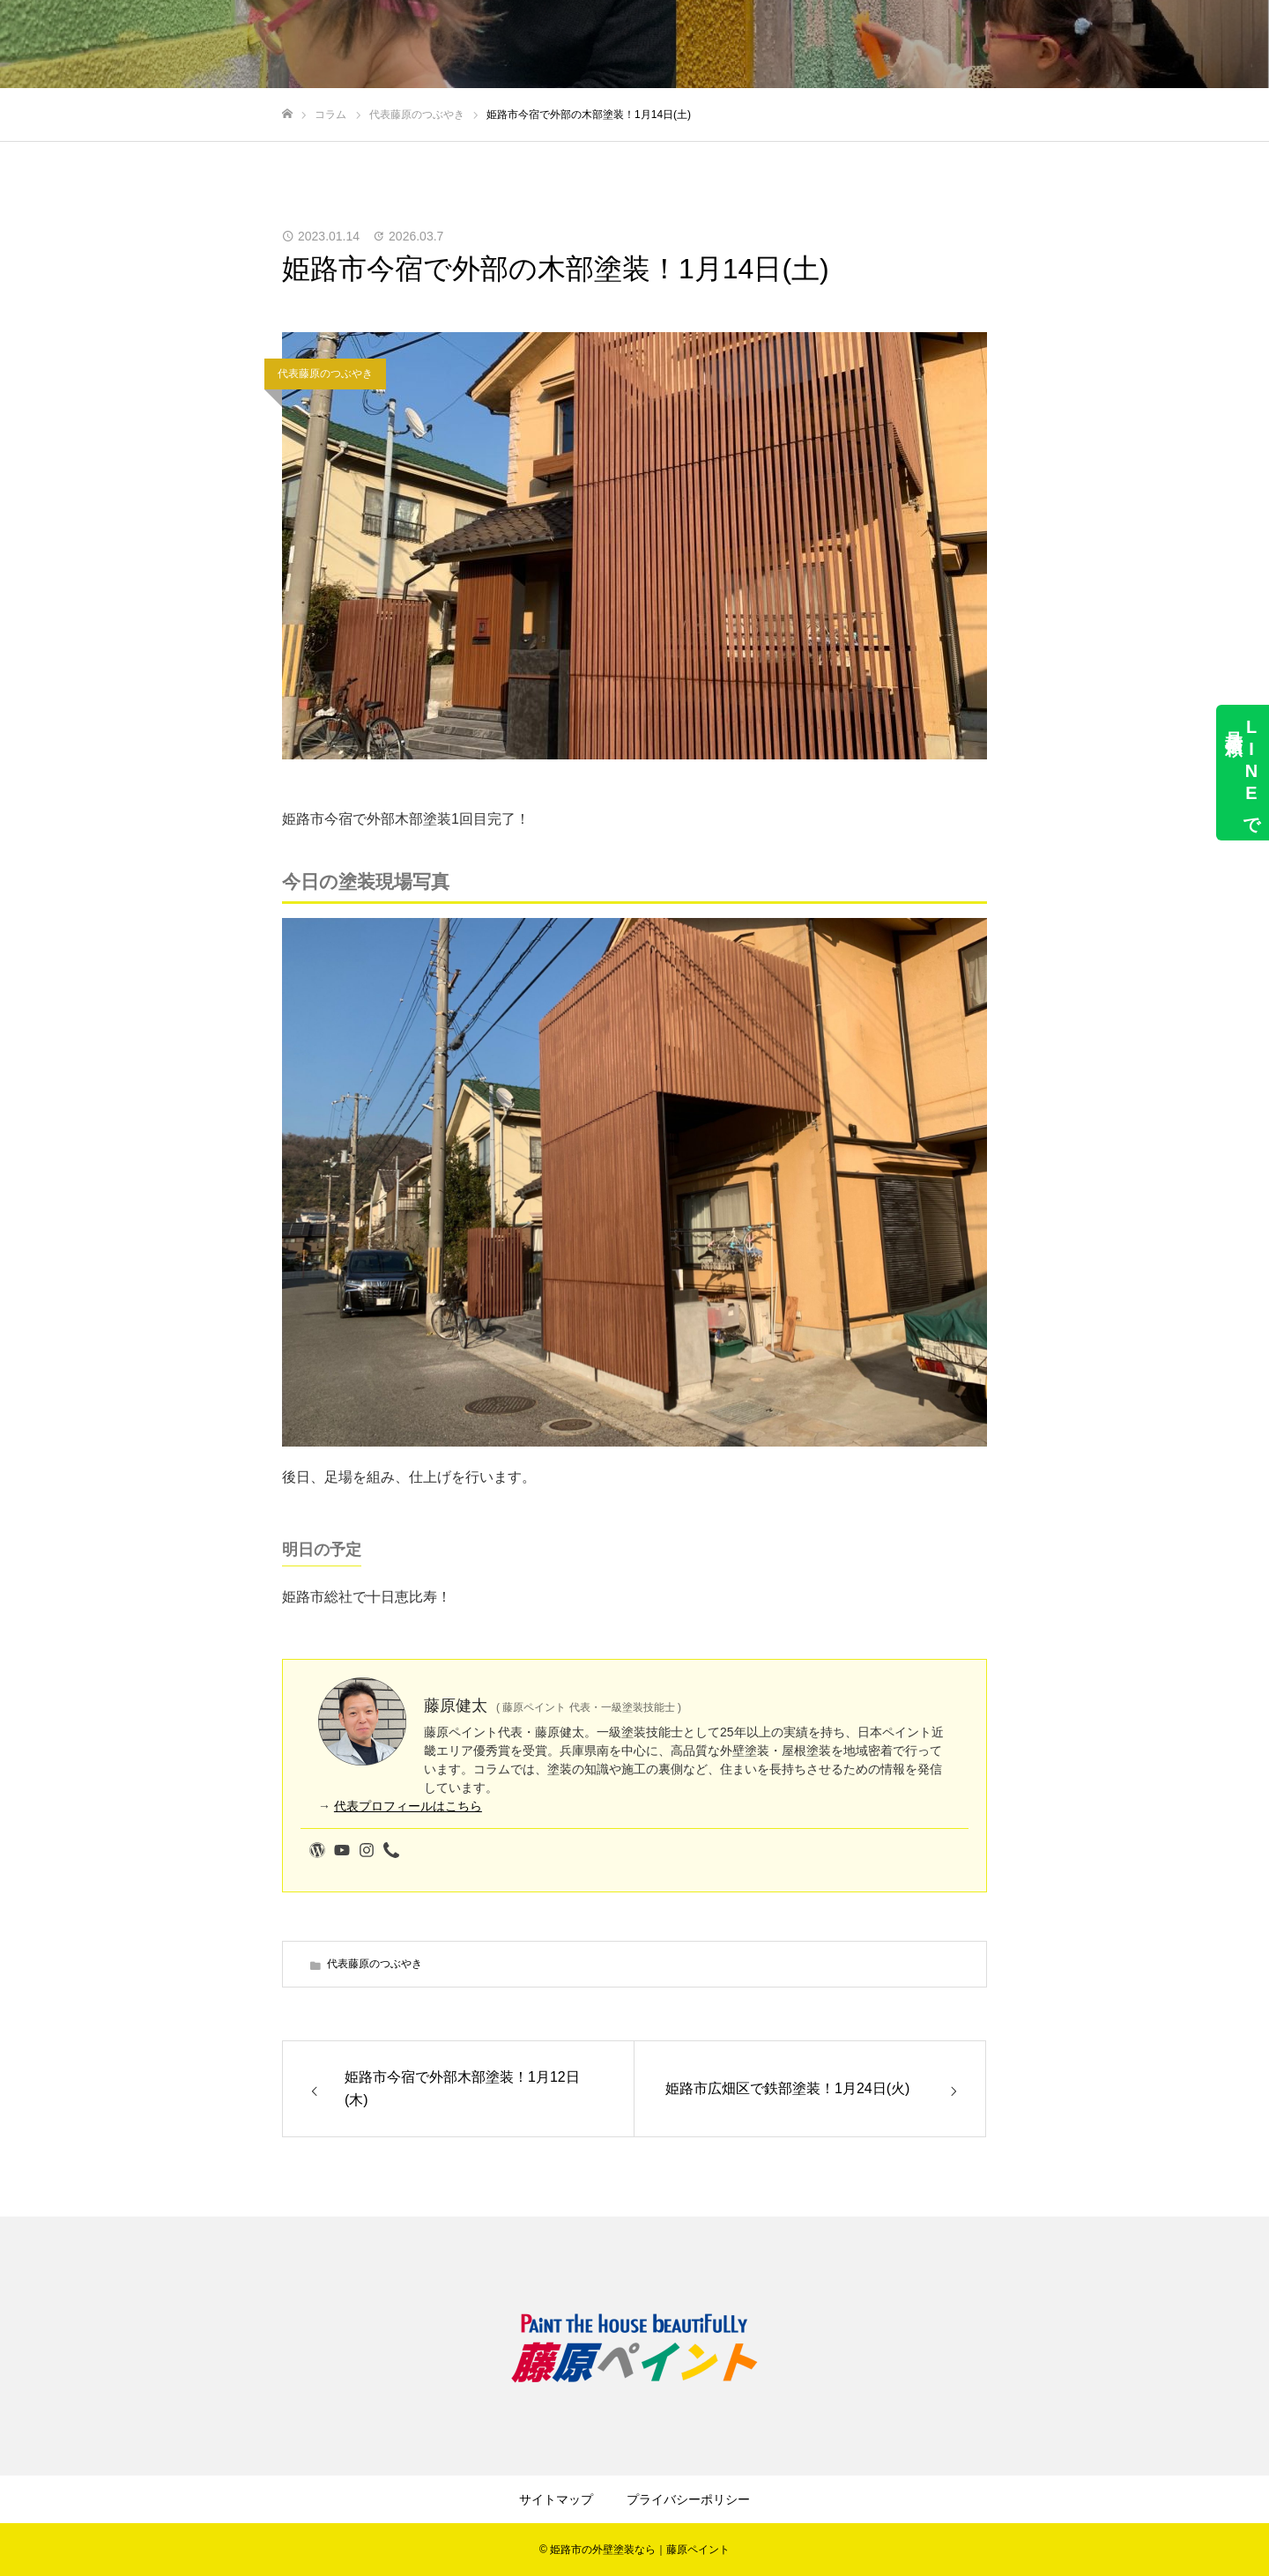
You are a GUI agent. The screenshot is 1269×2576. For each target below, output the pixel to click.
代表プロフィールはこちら (408, 1806)
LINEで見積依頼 (1242, 772)
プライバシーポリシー (688, 2499)
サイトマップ (556, 2499)
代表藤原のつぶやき (325, 373)
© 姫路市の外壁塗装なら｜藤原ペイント (634, 2549)
